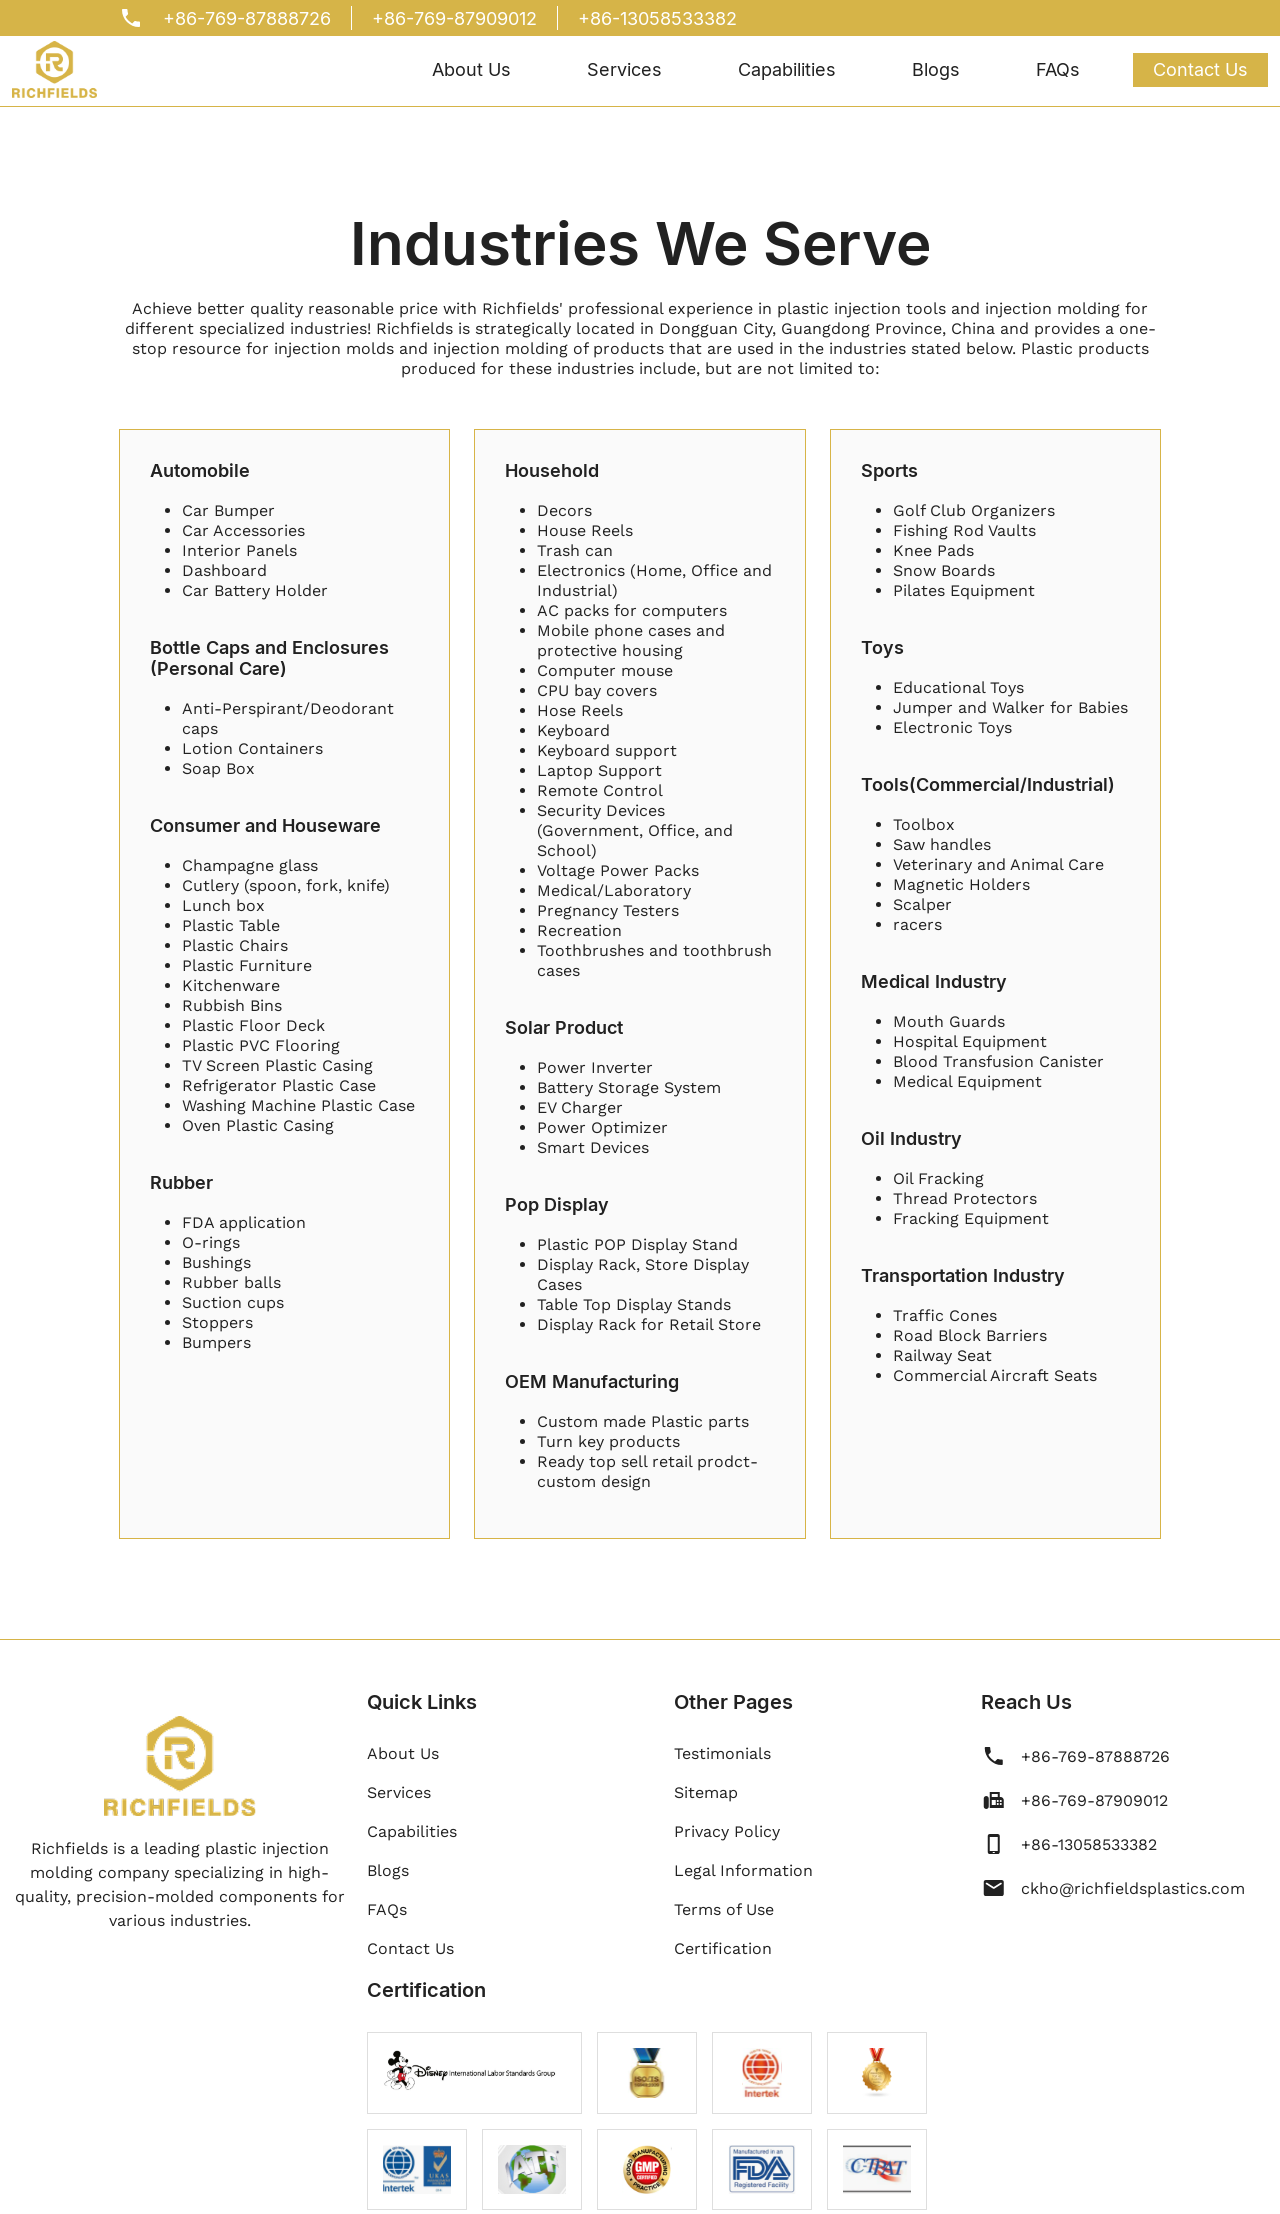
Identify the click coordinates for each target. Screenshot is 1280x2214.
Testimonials (722, 1753)
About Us (471, 69)
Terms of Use (724, 1909)
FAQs (1058, 69)
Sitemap (706, 1792)
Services (624, 69)
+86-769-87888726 (247, 18)
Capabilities (787, 69)
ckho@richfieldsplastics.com (1133, 1888)
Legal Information (743, 1870)
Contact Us (1200, 69)
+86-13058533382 (657, 18)
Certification (723, 1948)
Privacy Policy (727, 1831)
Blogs (936, 69)
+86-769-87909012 (454, 18)
